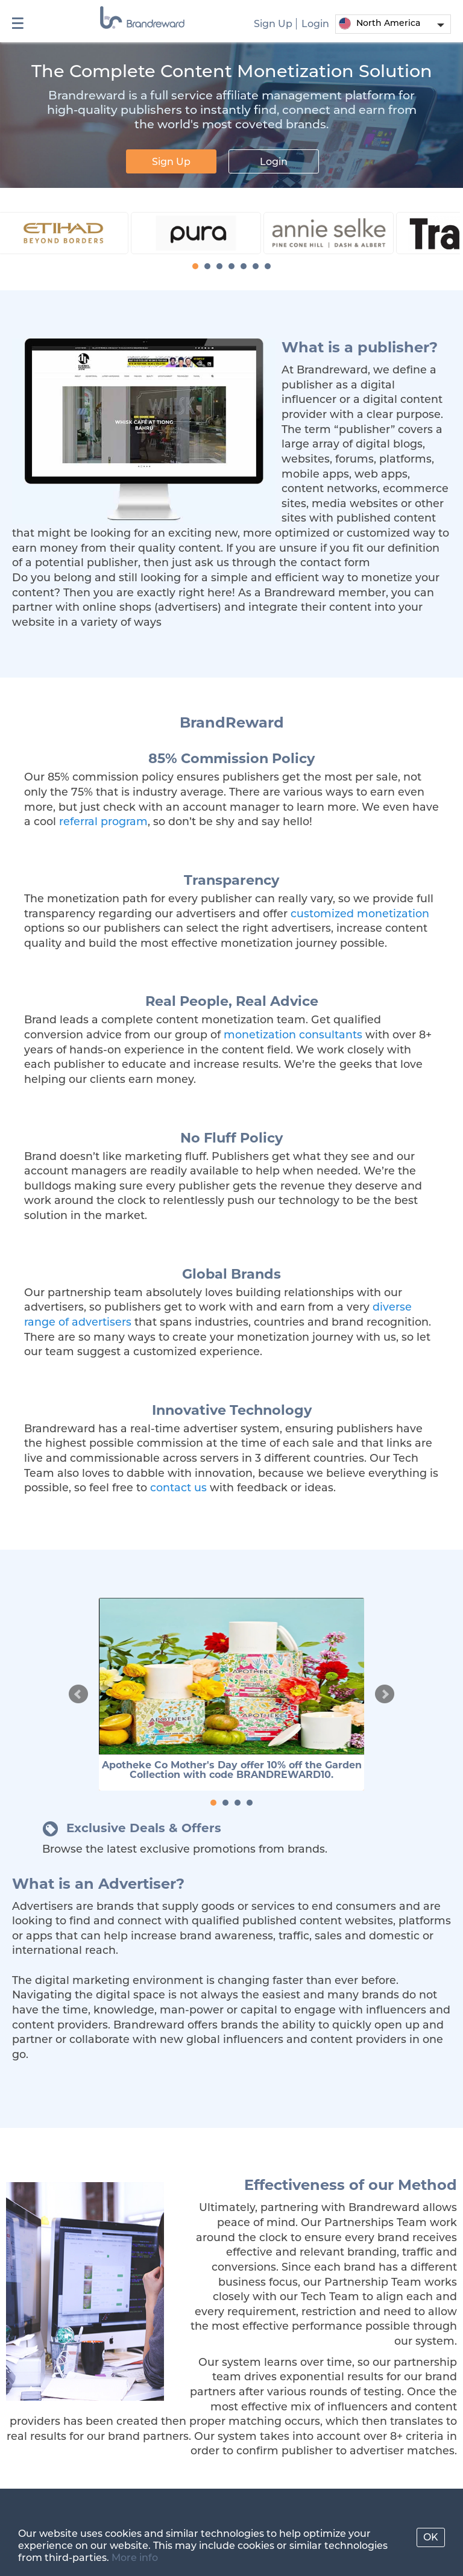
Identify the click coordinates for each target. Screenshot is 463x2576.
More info (135, 2557)
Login (315, 24)
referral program (103, 821)
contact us (178, 1487)
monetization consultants (293, 1034)
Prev (78, 1694)
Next (384, 1694)
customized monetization (360, 913)
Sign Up (273, 24)
